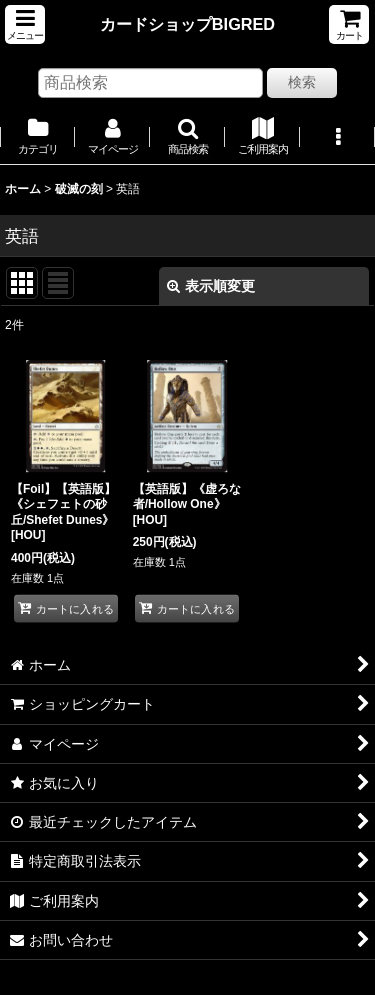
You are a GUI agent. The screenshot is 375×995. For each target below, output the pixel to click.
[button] (25, 24)
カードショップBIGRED (187, 24)
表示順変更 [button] (211, 286)
